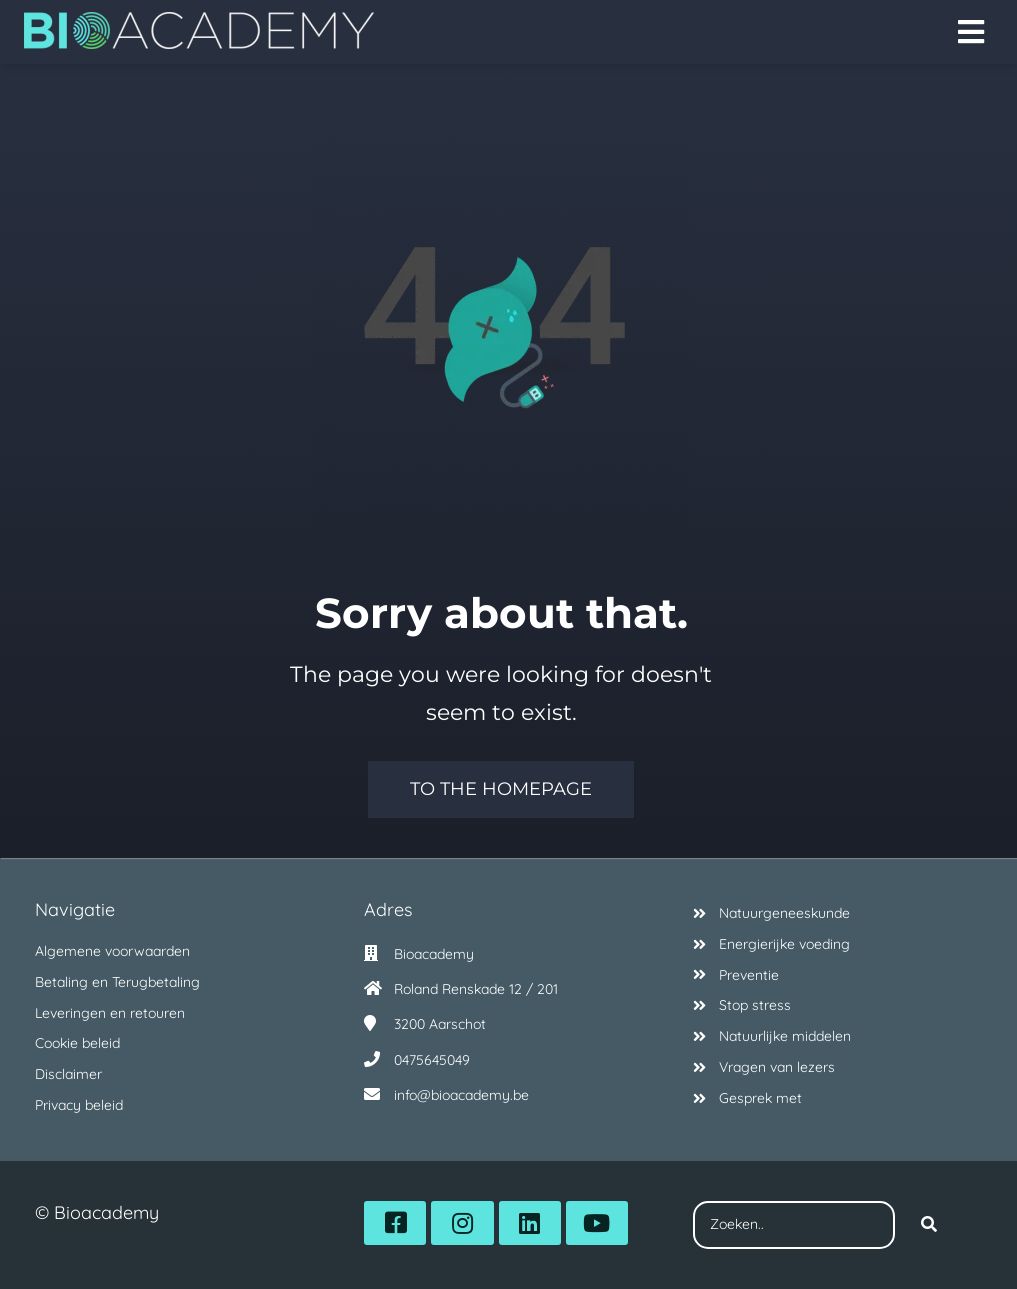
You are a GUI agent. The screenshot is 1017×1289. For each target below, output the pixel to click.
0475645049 (432, 1060)
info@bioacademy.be (461, 1095)
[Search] (929, 1225)
